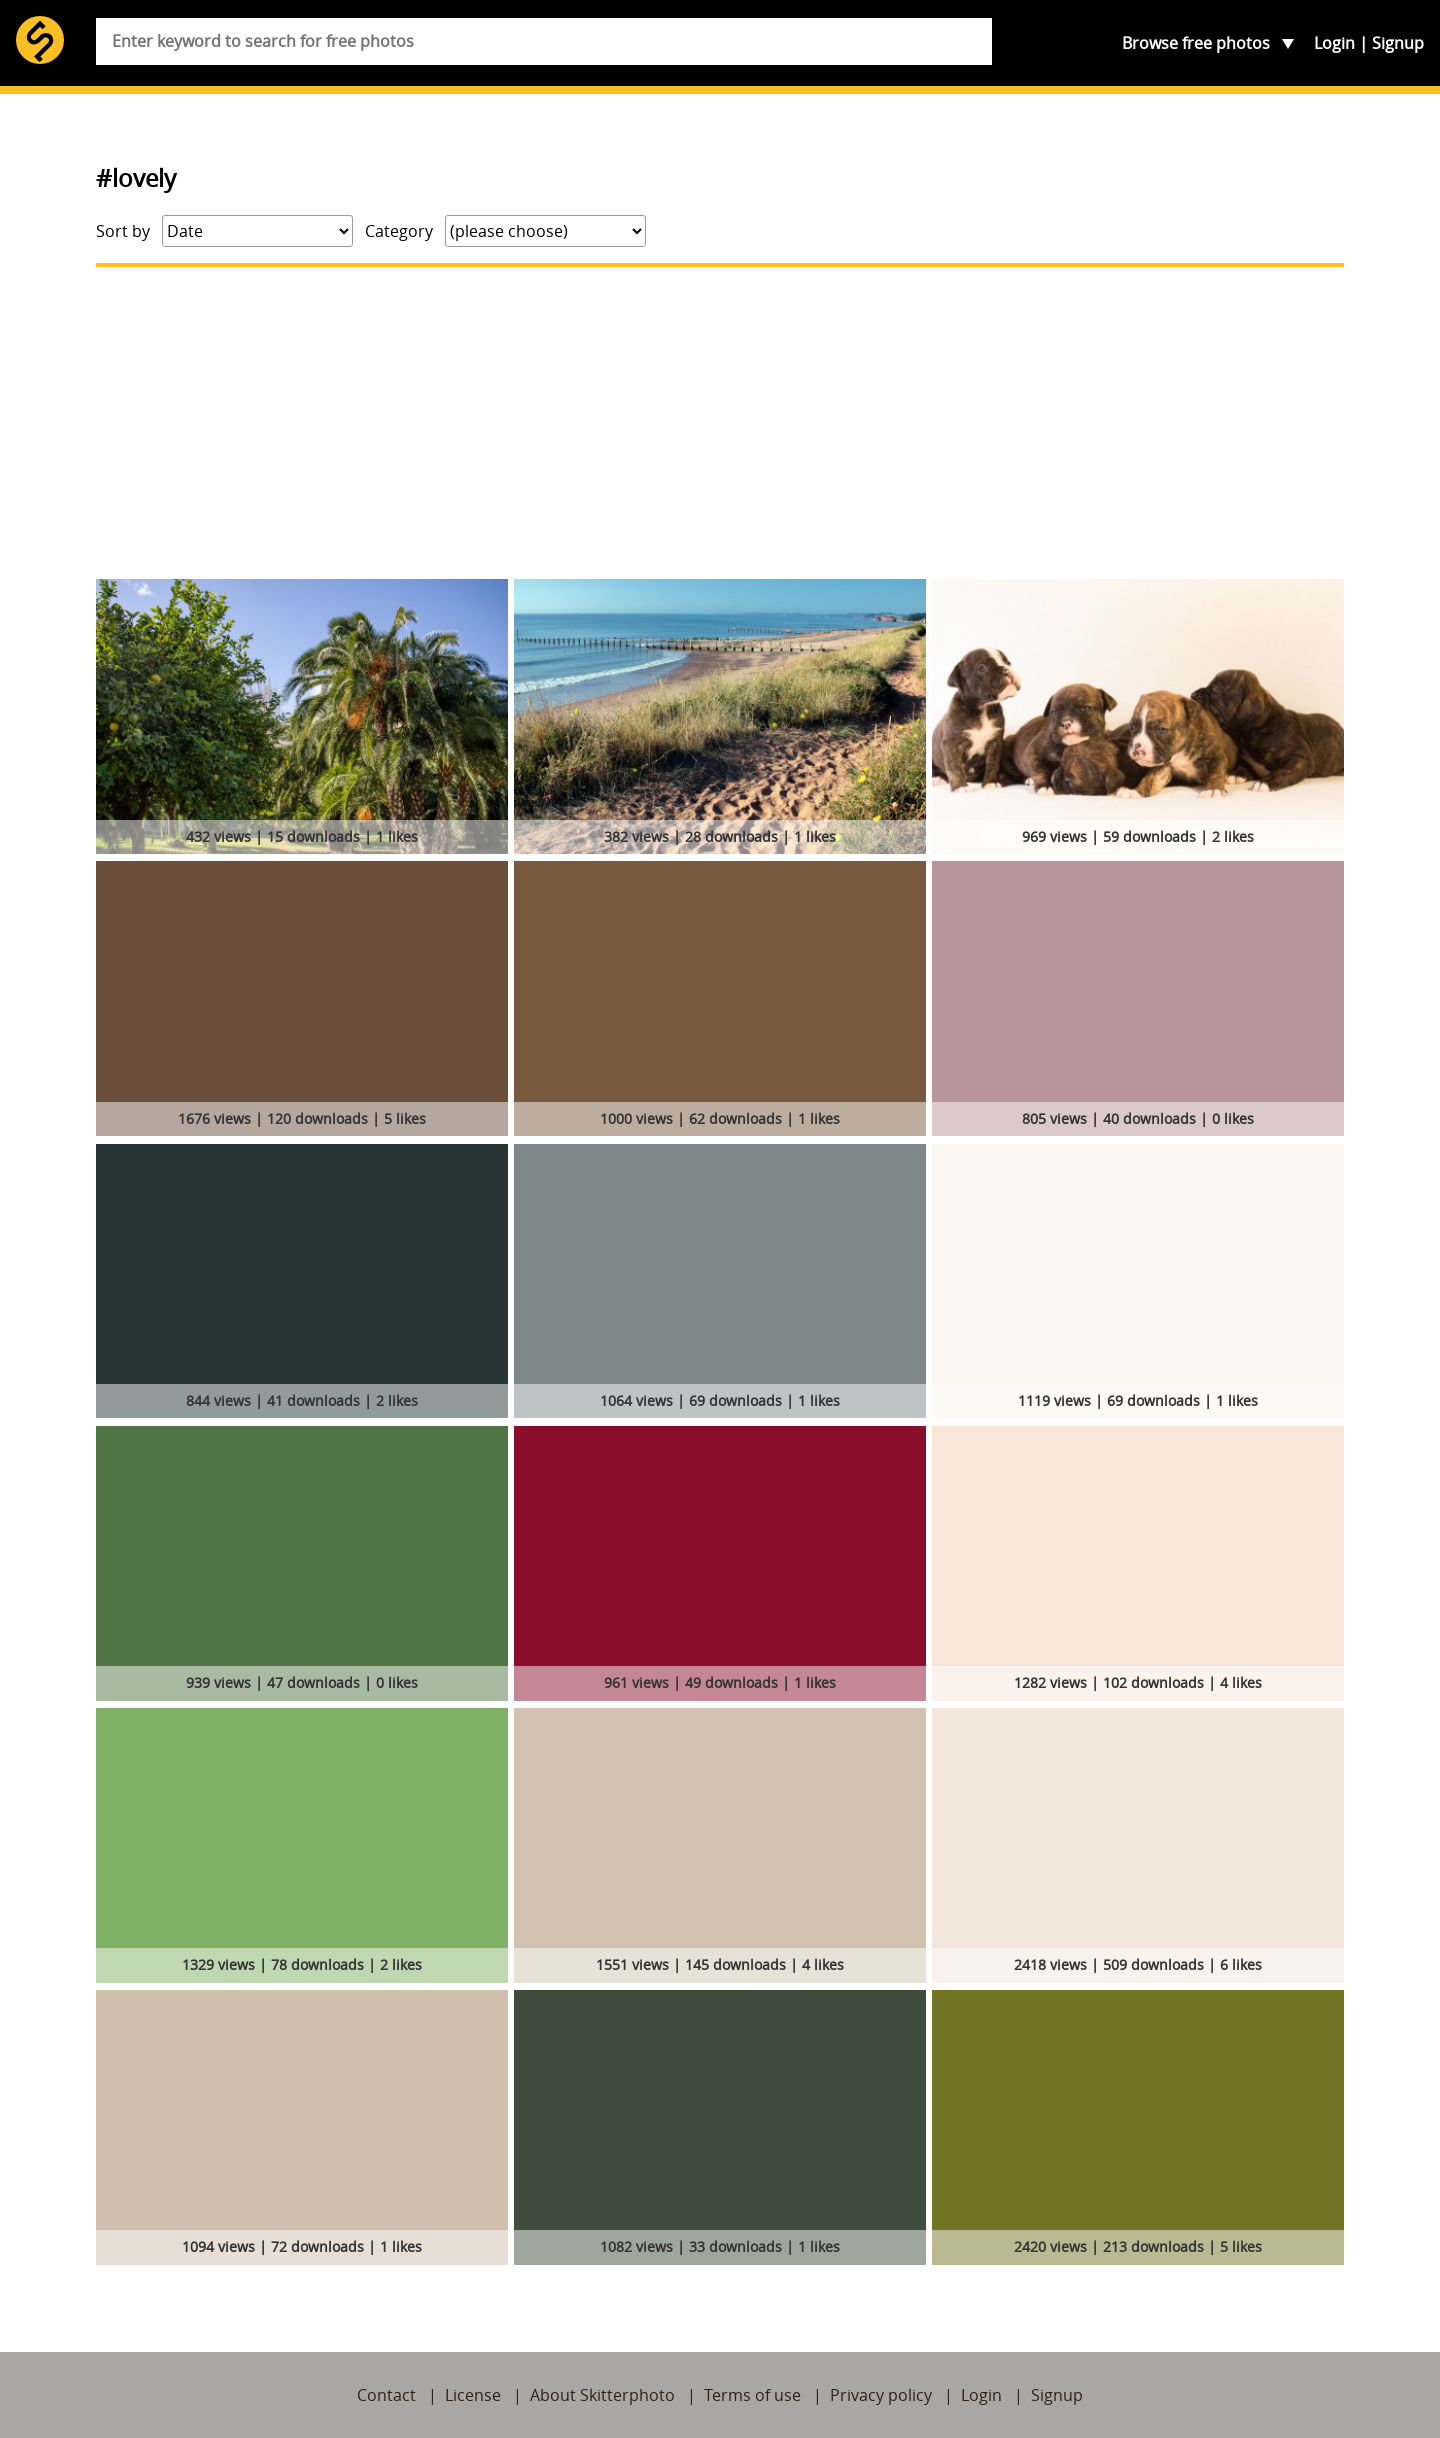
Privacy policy (881, 2395)
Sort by (123, 231)
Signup (1398, 43)
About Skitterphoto (602, 2395)
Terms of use (752, 2395)
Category (399, 231)
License (473, 2395)
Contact (386, 2395)
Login (1334, 43)
